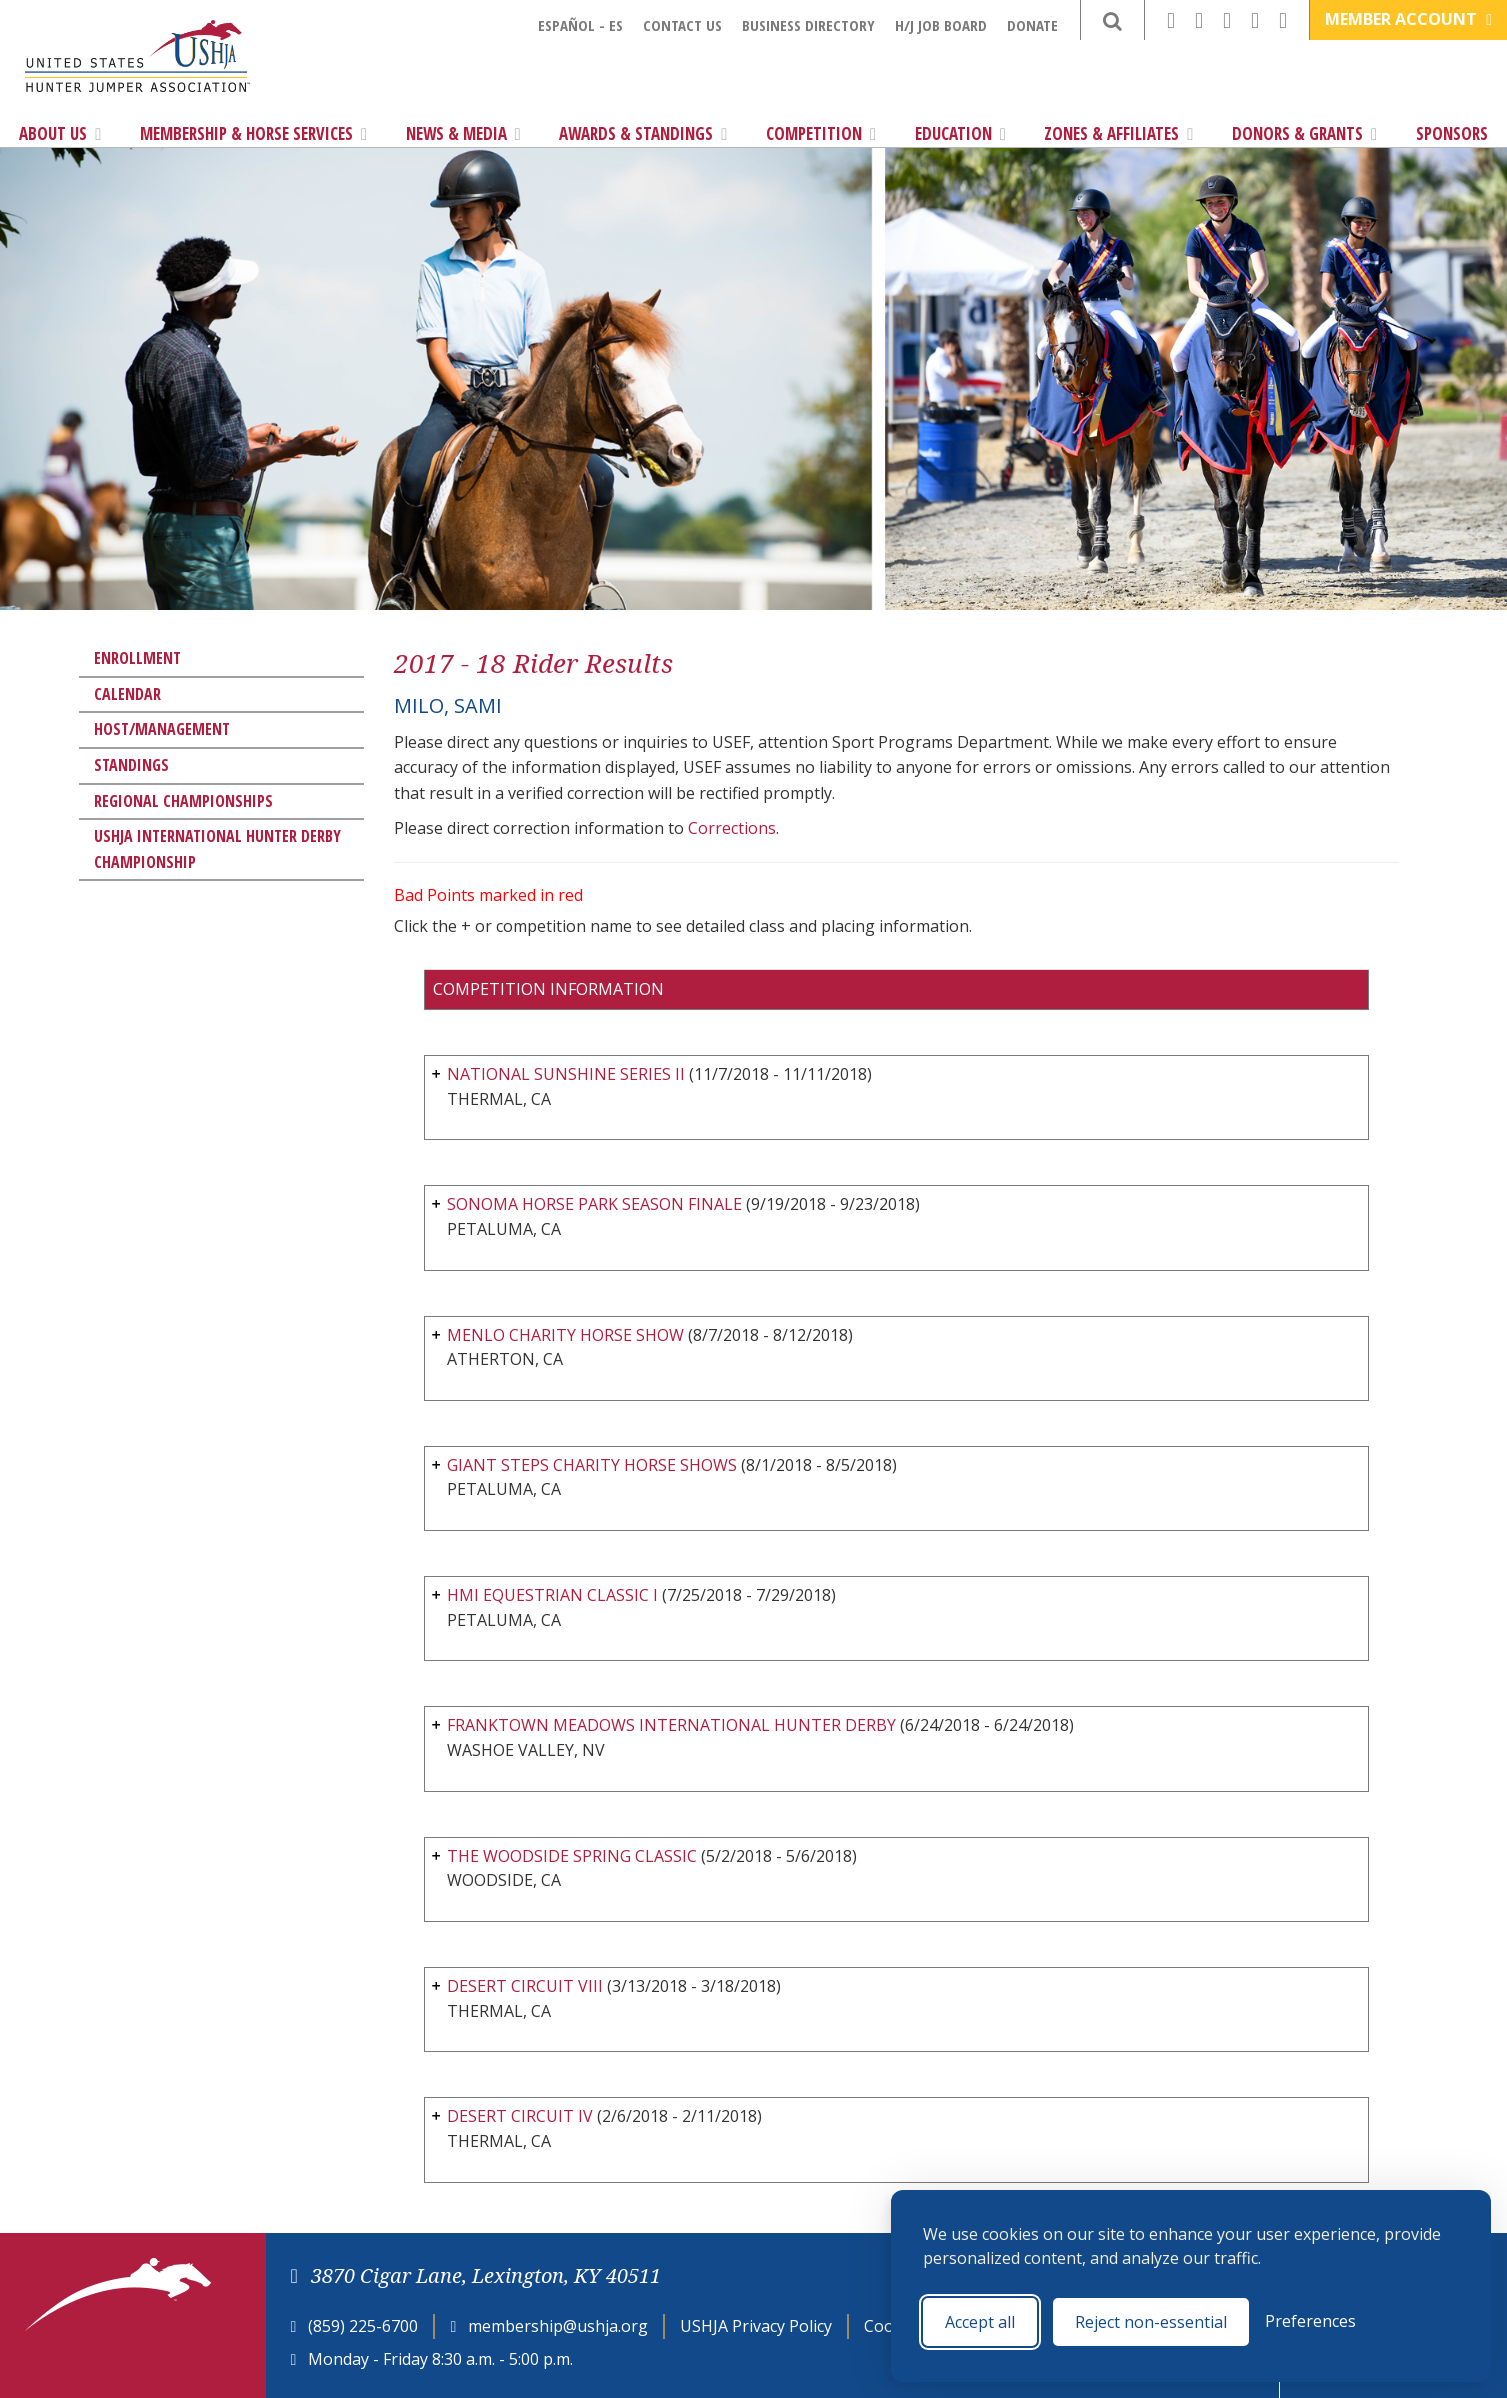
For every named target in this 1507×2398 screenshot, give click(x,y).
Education (960, 133)
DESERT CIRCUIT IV (520, 2116)
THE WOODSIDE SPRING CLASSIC (572, 1856)
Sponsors (1452, 133)
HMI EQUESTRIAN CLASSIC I (552, 1595)
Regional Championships (183, 801)
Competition (821, 133)
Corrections (732, 828)
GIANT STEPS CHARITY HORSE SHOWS (592, 1465)
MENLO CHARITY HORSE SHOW (565, 1335)
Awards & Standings (643, 133)
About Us (60, 133)
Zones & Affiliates (1118, 133)
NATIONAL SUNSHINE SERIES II (566, 1074)
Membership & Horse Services (253, 133)
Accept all (980, 2322)
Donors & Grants (1304, 133)
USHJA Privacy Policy (756, 2326)
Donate (1032, 25)
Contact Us (682, 25)
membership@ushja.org (558, 2326)
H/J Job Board (941, 25)
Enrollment (137, 658)
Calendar (127, 694)
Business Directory (808, 25)
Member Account (1408, 19)
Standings (131, 765)
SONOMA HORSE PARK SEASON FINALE (594, 1204)
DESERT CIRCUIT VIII (525, 1986)
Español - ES (580, 25)
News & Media (463, 133)
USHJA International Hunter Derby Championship (217, 849)
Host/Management (162, 729)
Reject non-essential (1151, 2322)
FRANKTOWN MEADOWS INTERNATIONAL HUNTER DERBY (671, 1725)
